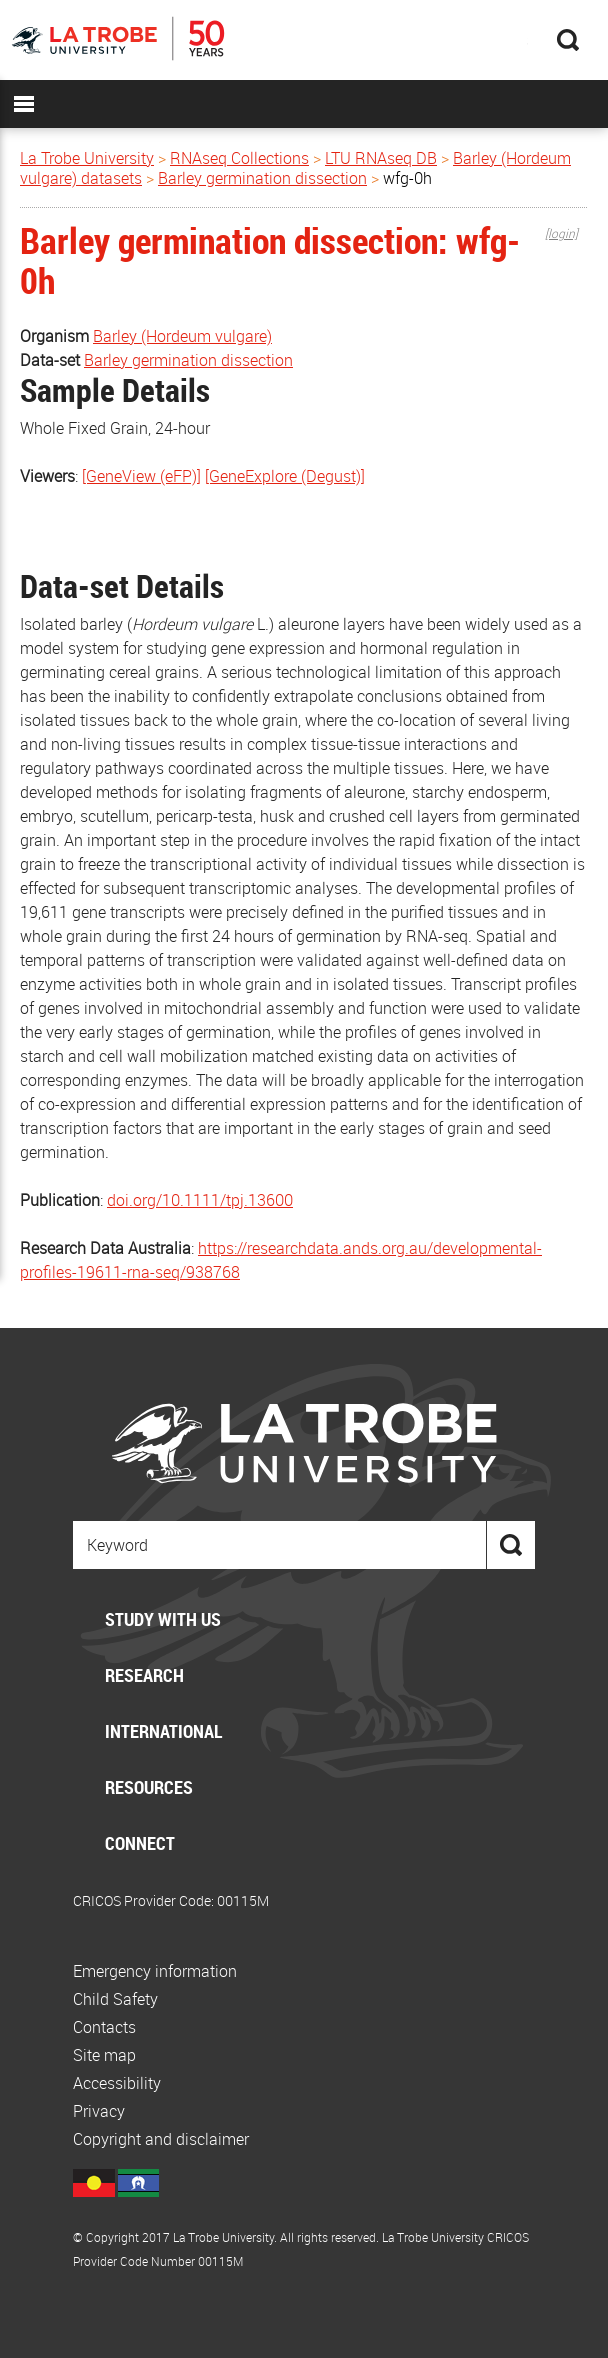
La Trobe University (87, 158)
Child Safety (115, 1999)
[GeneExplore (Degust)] (285, 476)
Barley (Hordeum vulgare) (182, 336)
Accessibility (117, 2083)
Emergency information (155, 1971)
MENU (24, 104)
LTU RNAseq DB (381, 158)
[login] (561, 233)
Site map (104, 2055)
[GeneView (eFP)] (141, 476)
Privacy (99, 2111)
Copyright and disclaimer (161, 2139)
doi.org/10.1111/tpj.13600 (200, 1200)
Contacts (104, 2027)
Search (568, 40)
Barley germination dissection (262, 178)
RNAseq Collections (239, 158)
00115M (243, 1900)
